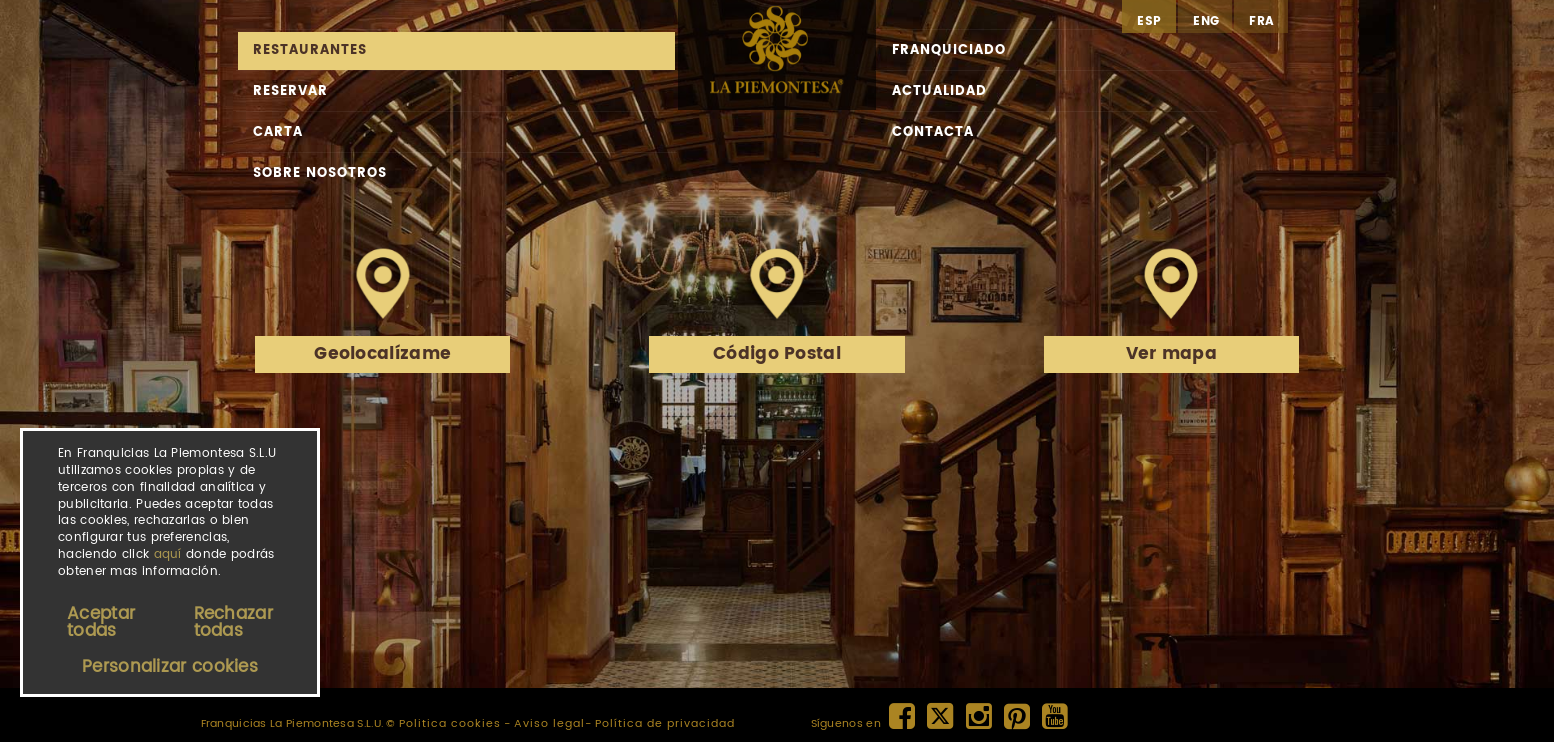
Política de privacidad (665, 724)
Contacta (933, 132)
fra (1261, 21)
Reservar (290, 91)
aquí (168, 554)
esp (1149, 21)
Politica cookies (450, 724)
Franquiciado (949, 50)
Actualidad (939, 91)
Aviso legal (549, 724)
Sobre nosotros (320, 173)
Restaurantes (310, 50)
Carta (278, 132)
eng (1206, 21)
